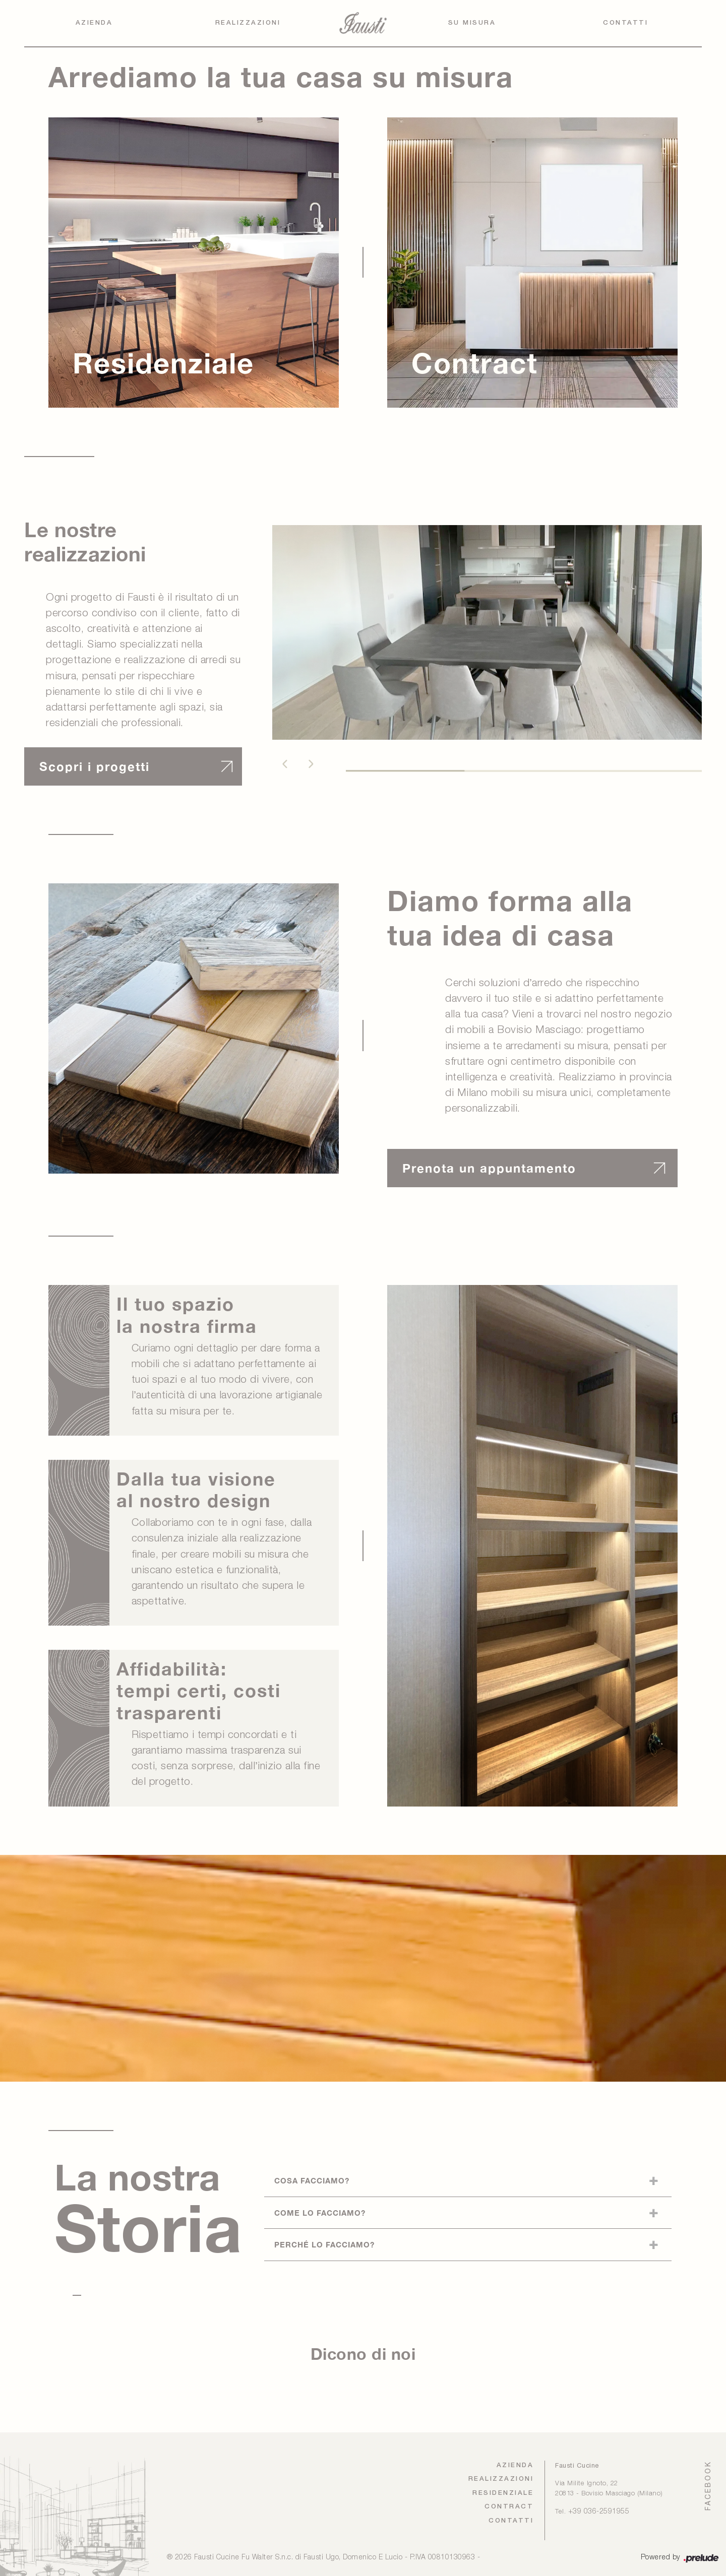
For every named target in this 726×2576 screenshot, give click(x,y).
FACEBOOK (708, 2485)
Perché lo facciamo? (324, 2244)
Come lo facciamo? (320, 2212)
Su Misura (472, 23)
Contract (509, 2506)
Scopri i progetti (94, 766)
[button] (284, 764)
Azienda (94, 23)
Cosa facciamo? (311, 2180)
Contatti (625, 23)
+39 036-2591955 (599, 2511)
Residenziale (502, 2493)
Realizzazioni (248, 23)
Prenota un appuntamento (489, 1168)
